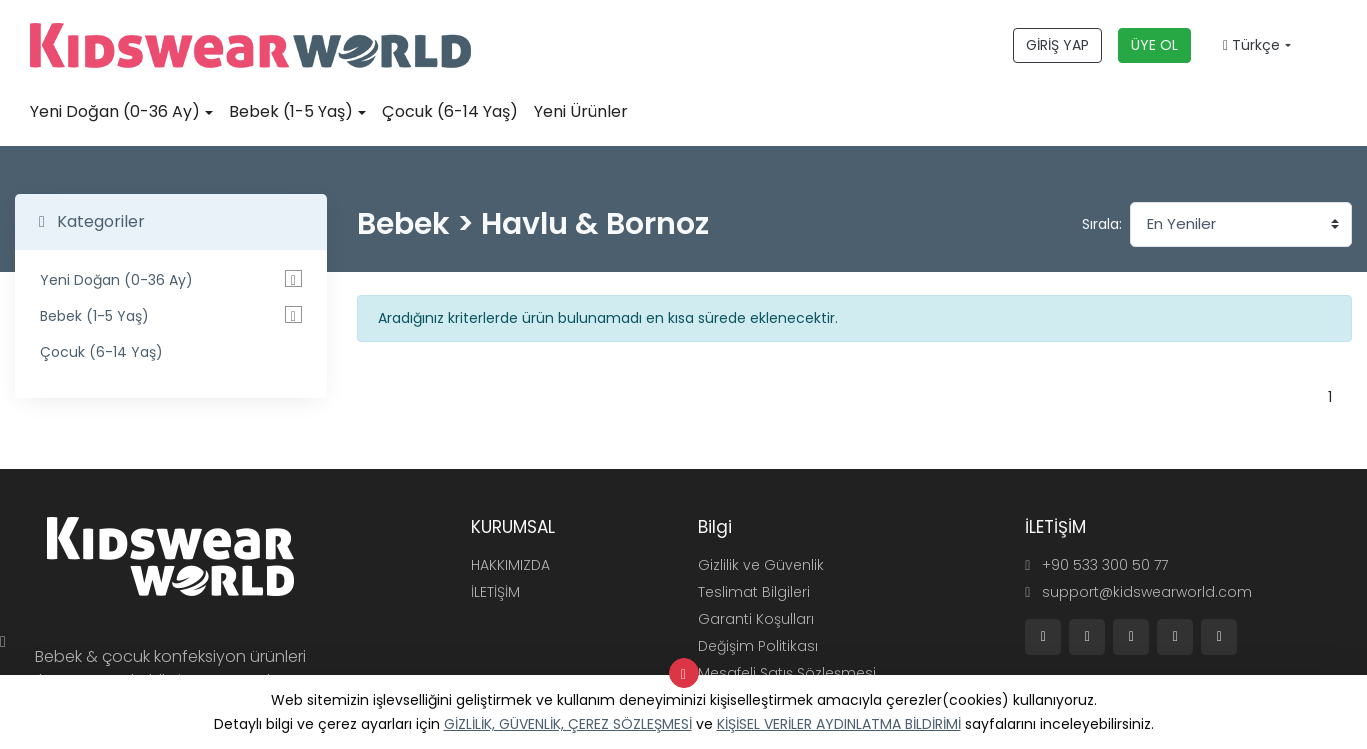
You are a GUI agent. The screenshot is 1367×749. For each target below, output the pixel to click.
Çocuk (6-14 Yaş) (450, 111)
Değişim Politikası (758, 646)
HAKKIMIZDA (510, 565)
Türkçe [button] (1251, 45)
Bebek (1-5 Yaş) (291, 111)
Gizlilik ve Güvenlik (761, 565)
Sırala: (1102, 224)
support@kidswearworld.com (1138, 592)
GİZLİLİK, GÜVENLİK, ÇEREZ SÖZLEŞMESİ (568, 724)
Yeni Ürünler (581, 111)
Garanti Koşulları (756, 619)
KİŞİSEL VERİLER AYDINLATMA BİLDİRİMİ (839, 724)
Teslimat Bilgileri (754, 592)
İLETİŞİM (495, 592)
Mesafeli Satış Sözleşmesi (787, 673)
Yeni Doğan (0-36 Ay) (115, 111)
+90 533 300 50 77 (1096, 565)
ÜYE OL (1154, 45)
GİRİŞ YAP (1057, 45)
